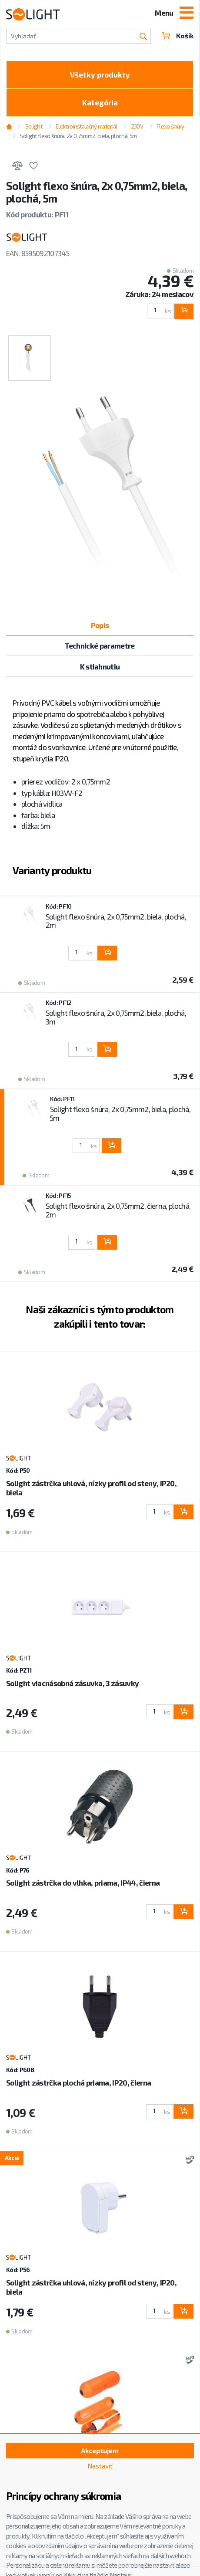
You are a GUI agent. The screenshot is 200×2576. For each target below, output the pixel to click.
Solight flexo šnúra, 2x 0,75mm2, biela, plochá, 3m (116, 1017)
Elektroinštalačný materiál (86, 126)
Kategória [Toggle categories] (100, 102)
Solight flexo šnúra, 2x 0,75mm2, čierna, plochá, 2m (118, 1210)
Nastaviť (100, 2466)
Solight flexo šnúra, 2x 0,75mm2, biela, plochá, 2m (116, 921)
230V (137, 126)
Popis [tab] (100, 625)
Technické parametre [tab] (99, 645)
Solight (33, 126)
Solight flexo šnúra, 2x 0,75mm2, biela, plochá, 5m (78, 135)
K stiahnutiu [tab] (100, 666)
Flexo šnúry (170, 126)
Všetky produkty (100, 74)
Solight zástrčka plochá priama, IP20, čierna (78, 2082)
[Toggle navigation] (186, 13)
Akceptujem (100, 2450)
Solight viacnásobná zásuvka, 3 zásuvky (72, 1683)
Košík (177, 36)
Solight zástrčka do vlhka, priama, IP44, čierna (83, 1882)
